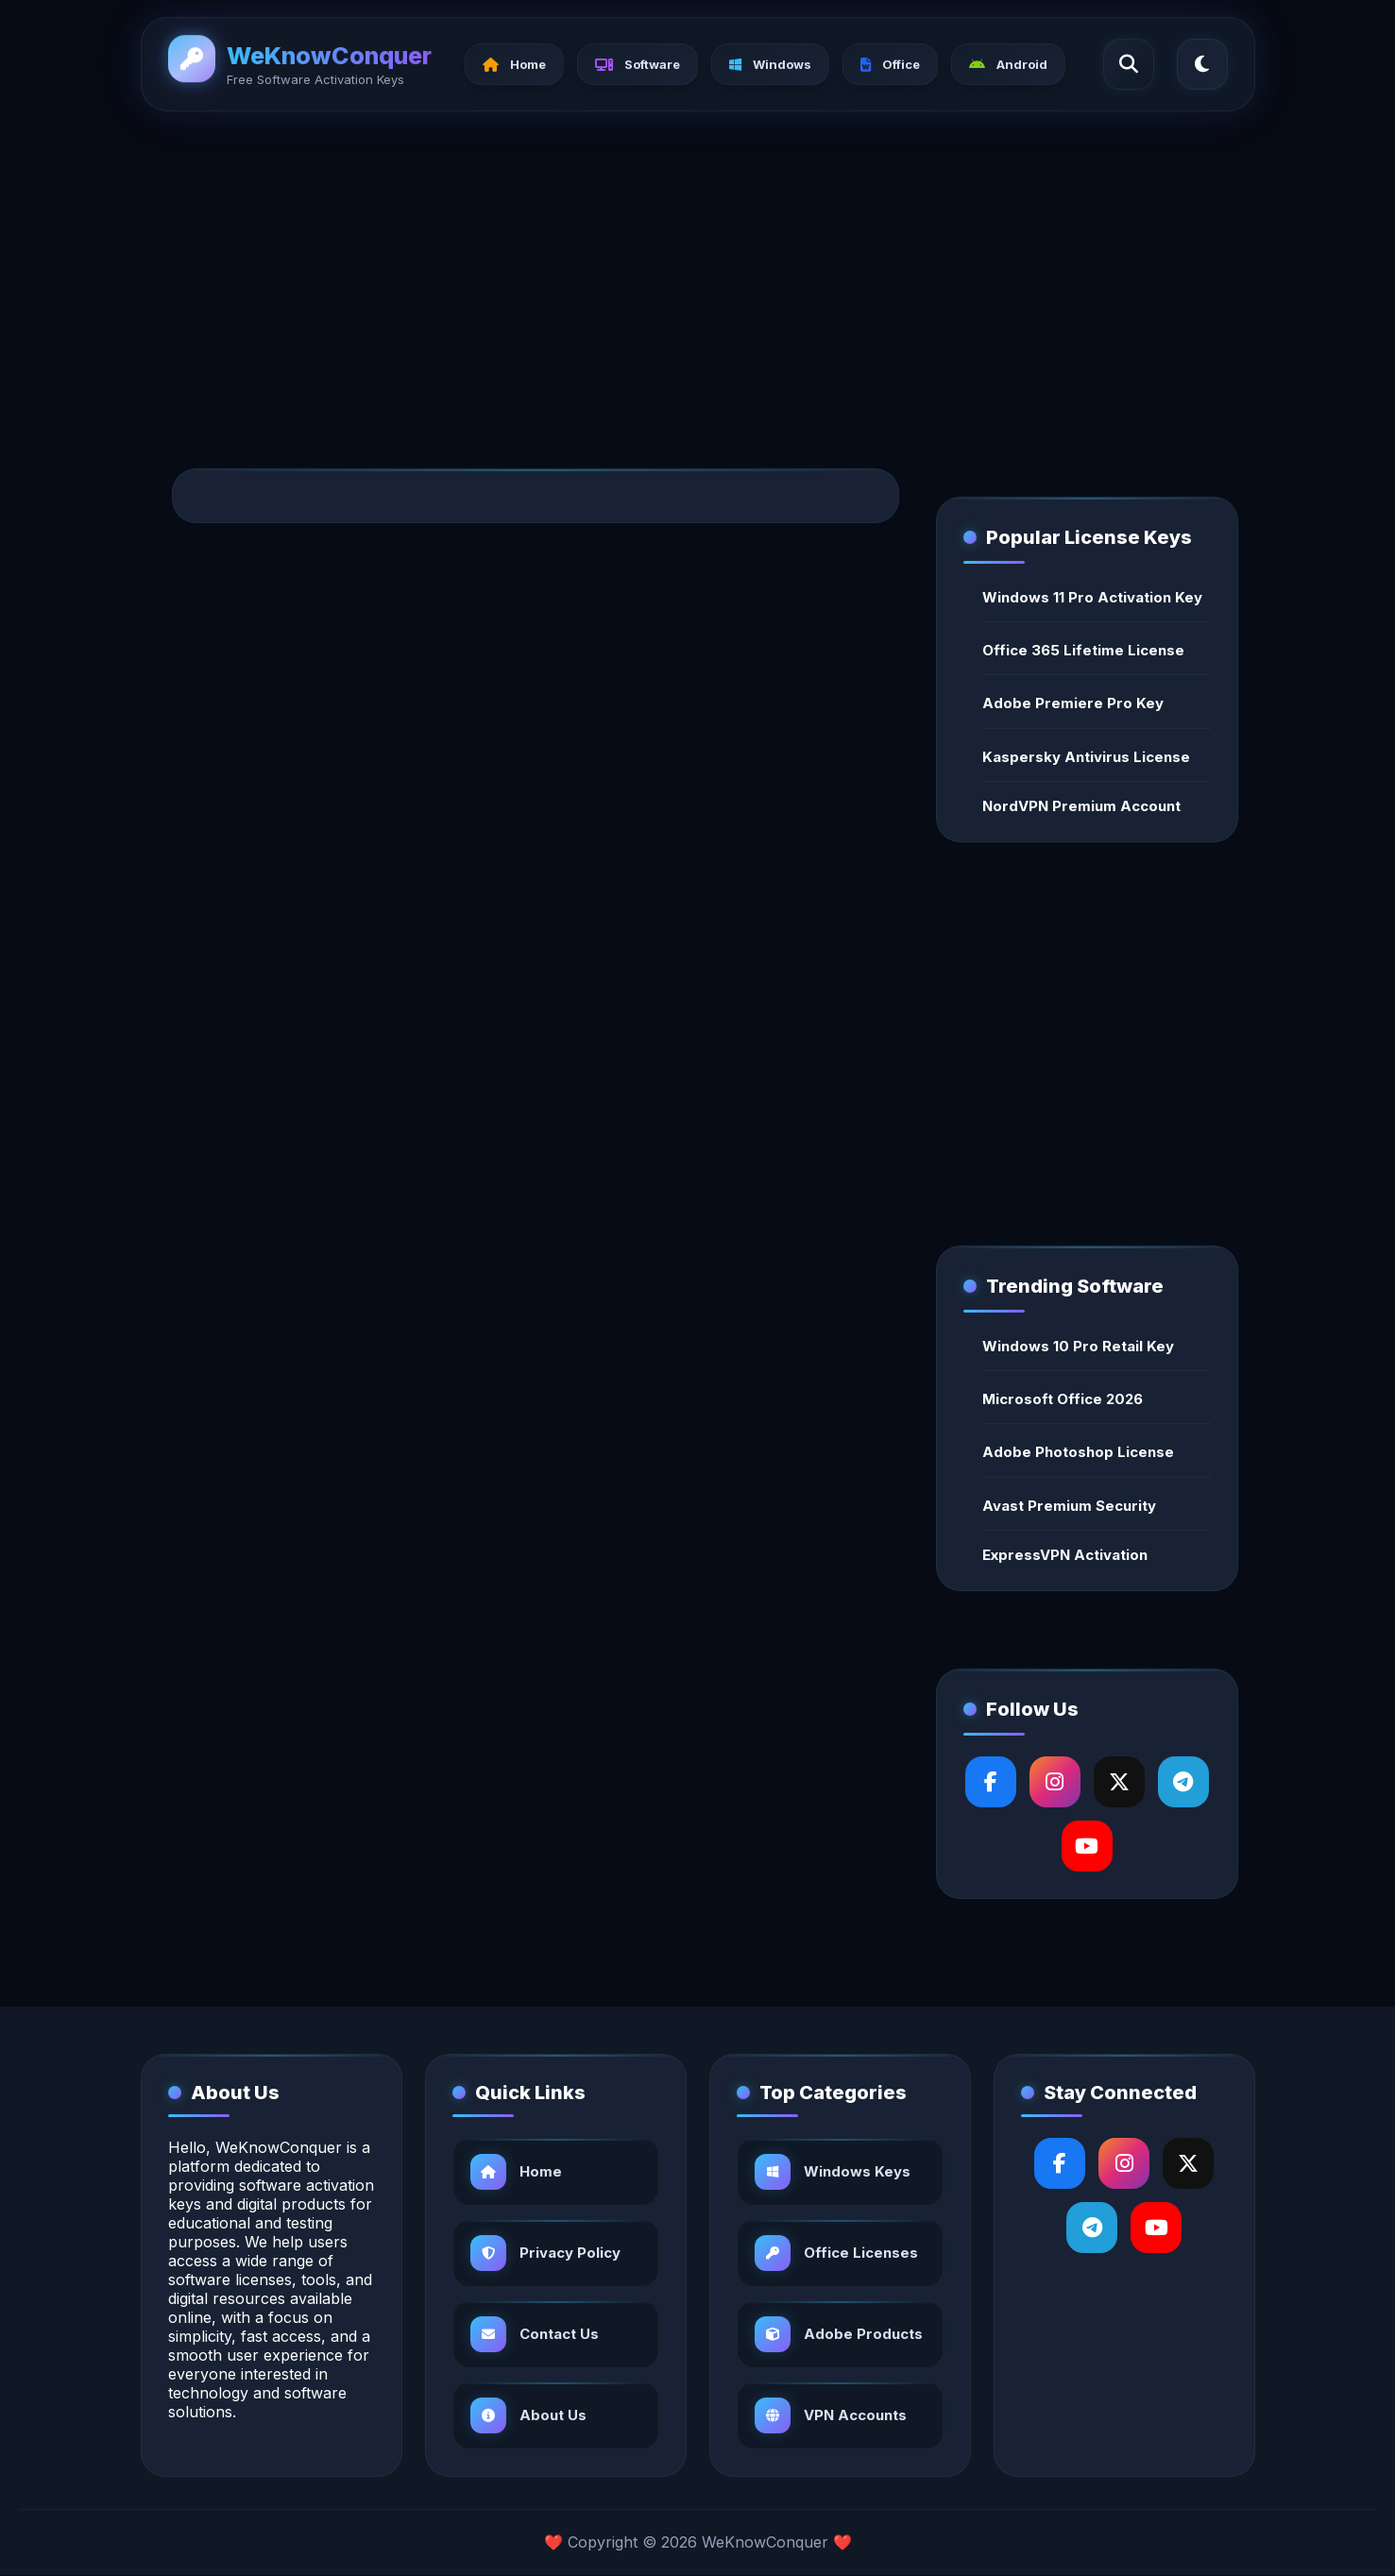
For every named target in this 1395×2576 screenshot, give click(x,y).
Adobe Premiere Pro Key (1073, 703)
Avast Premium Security (1069, 1506)
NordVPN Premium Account (1081, 806)
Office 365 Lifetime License (1083, 650)
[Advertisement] (698, 270)
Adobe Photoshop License (1078, 1452)
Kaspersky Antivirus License (1086, 757)
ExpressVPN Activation (1065, 1555)
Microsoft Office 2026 (1062, 1399)
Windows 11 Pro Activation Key (1092, 597)
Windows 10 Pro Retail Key (1078, 1346)
